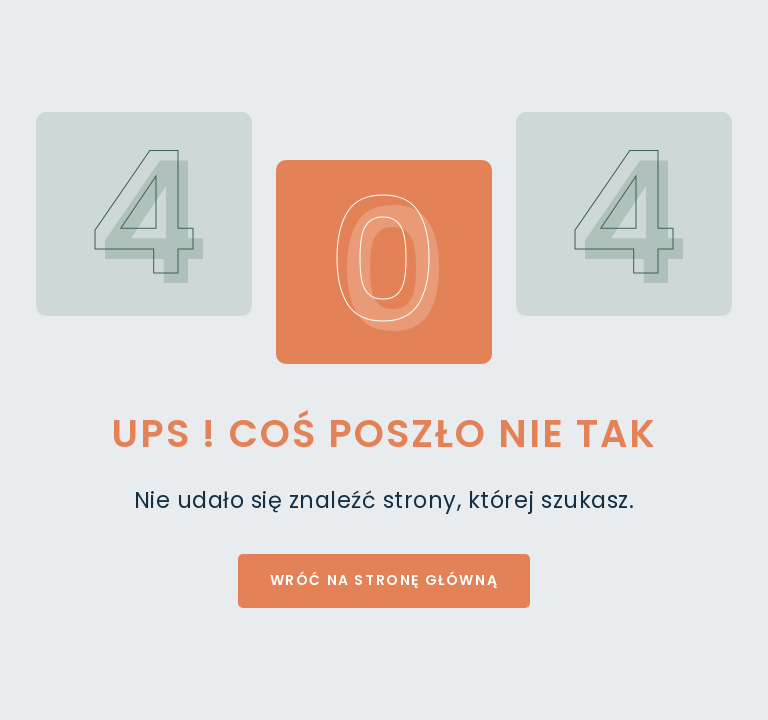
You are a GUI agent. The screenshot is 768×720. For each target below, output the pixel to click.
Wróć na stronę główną (384, 580)
